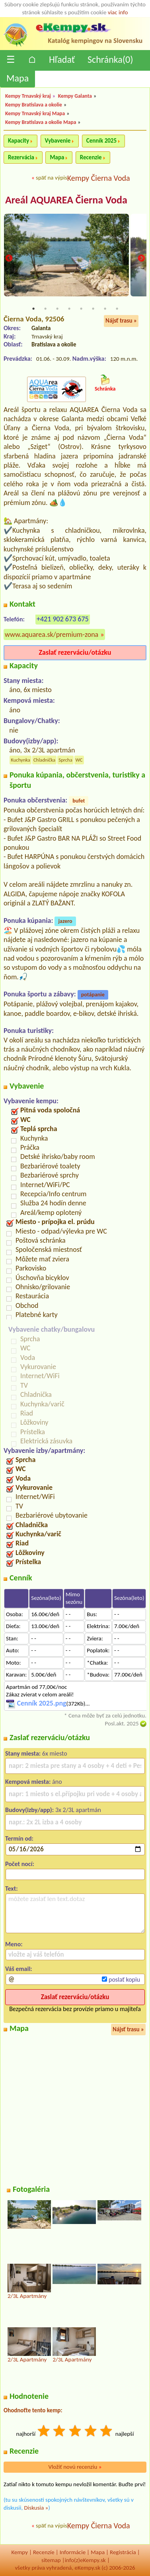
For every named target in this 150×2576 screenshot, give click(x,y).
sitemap (51, 2560)
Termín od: (19, 1838)
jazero (65, 921)
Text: (11, 1888)
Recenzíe (44, 2552)
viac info (118, 12)
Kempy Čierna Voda (98, 178)
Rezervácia (21, 157)
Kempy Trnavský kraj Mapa (35, 113)
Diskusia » (36, 2507)
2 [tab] (45, 309)
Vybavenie (58, 140)
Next (141, 259)
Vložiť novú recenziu (75, 2466)
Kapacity (18, 140)
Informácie (73, 2552)
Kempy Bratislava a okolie (33, 104)
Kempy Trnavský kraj (28, 96)
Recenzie (91, 157)
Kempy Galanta (75, 96)
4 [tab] (69, 309)
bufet (78, 800)
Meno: (14, 1944)
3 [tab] (57, 309)
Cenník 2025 (101, 140)
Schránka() (110, 59)
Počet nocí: (19, 1864)
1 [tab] (33, 309)
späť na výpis (51, 177)
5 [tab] (81, 309)
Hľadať (62, 59)
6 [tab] (93, 309)
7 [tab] (105, 309)
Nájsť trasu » (121, 320)
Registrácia (123, 2552)
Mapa (17, 78)
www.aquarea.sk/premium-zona (51, 634)
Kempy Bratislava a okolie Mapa (40, 122)
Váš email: (18, 1969)
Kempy (19, 2552)
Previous (9, 259)
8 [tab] (117, 309)
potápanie (93, 994)
